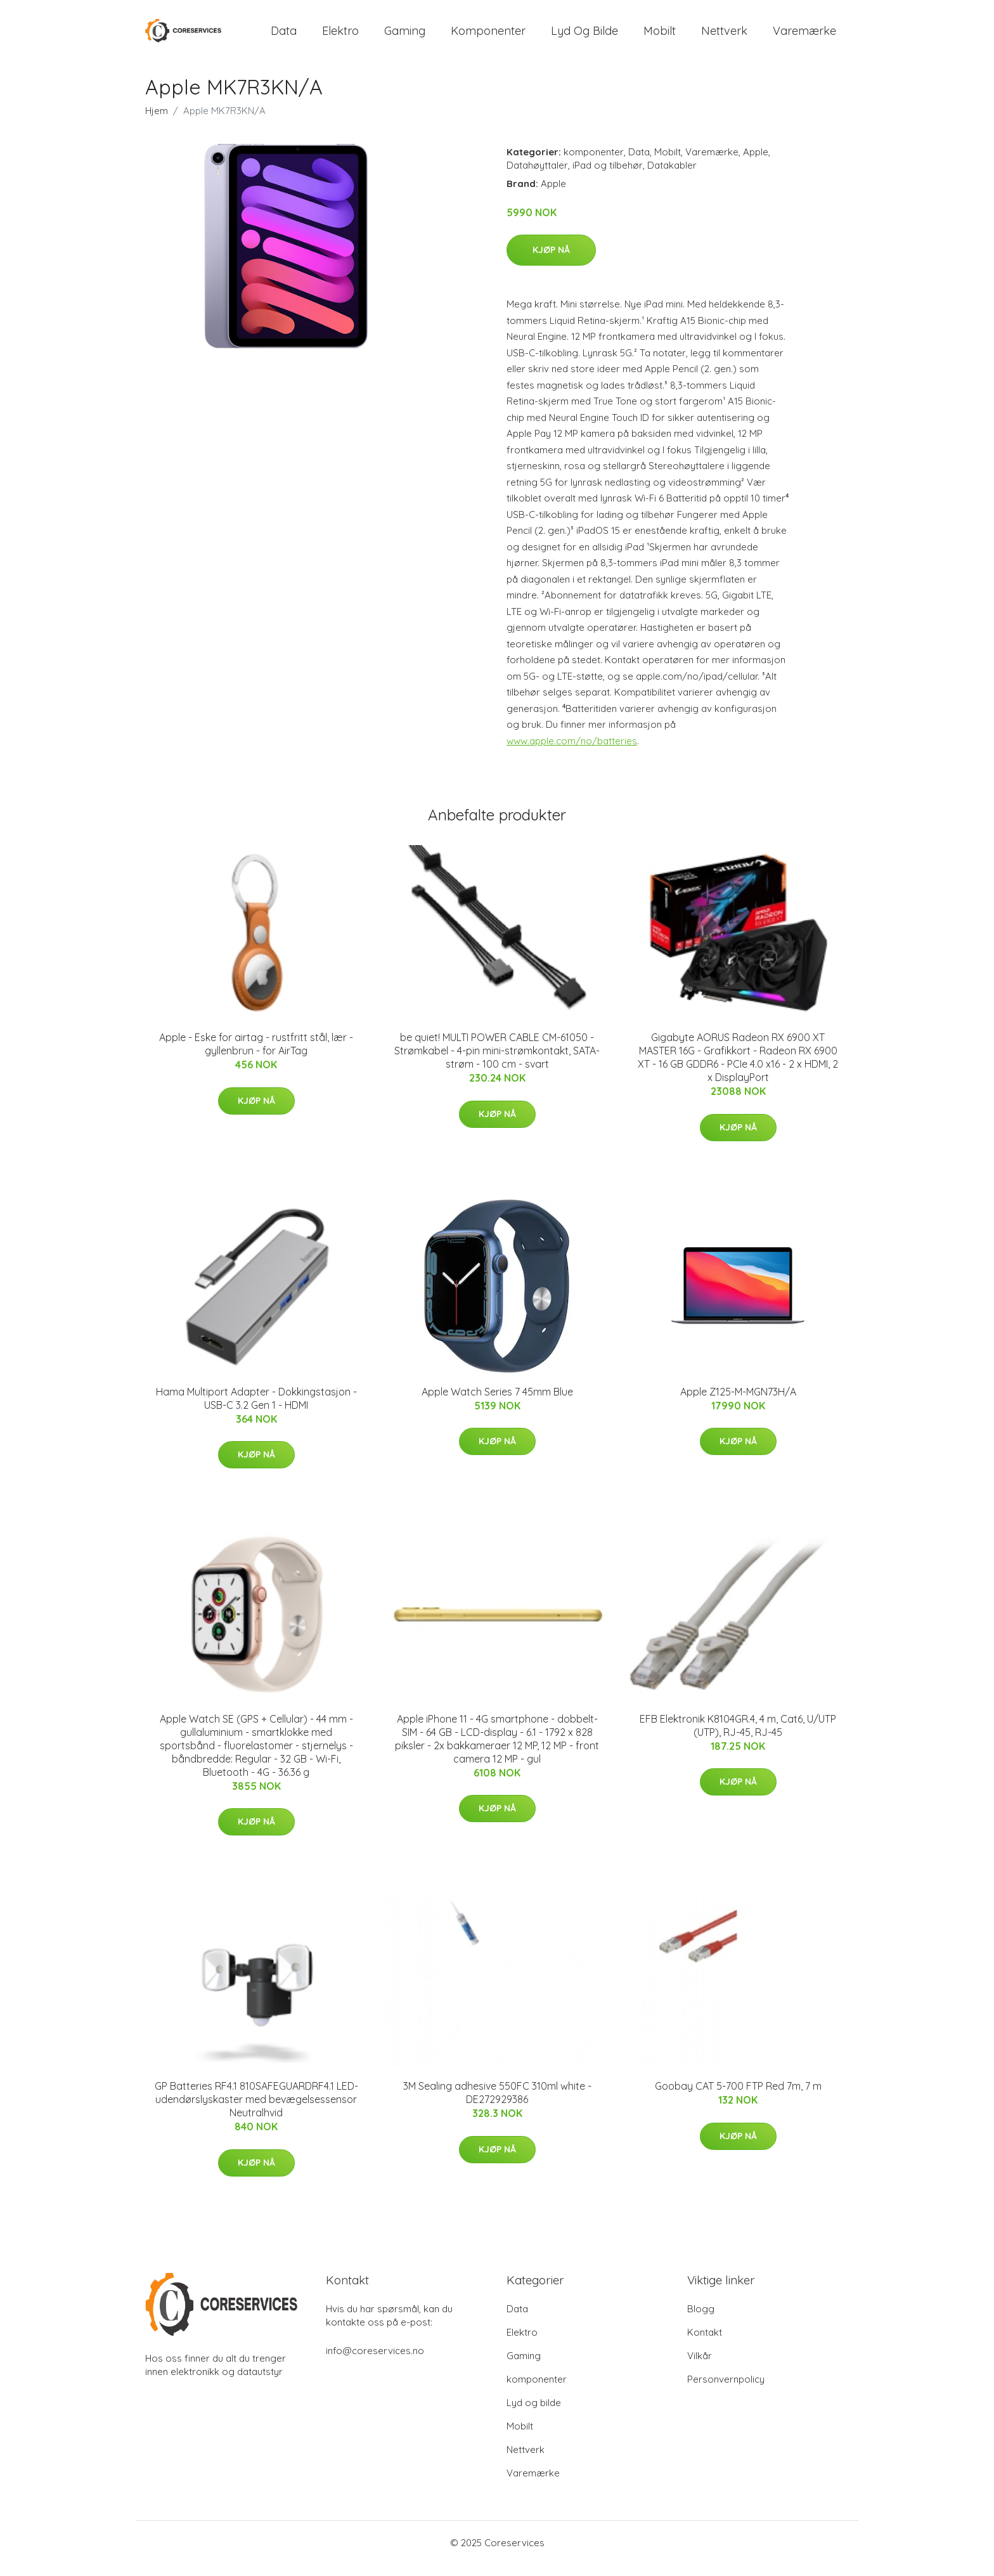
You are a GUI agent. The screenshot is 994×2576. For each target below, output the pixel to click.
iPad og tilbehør (607, 176)
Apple (755, 163)
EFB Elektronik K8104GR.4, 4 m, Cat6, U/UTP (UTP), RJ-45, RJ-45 (738, 1736)
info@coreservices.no (375, 2362)
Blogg (700, 2320)
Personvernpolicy (726, 2391)
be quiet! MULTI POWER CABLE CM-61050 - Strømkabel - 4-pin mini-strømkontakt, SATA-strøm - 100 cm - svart (497, 1062)
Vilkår (699, 2367)
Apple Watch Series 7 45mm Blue (497, 1402)
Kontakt (704, 2344)
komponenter (488, 36)
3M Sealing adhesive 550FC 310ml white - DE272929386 (497, 2104)
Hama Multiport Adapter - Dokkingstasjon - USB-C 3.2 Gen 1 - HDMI (256, 1409)
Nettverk (724, 36)
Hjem (156, 121)
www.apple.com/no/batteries (572, 752)
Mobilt (659, 36)
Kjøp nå (551, 261)
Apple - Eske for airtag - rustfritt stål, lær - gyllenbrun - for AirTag (256, 1055)
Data (284, 36)
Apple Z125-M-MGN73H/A (738, 1402)
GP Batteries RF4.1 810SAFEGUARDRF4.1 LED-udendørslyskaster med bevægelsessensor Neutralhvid (256, 2110)
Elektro (340, 36)
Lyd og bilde (584, 36)
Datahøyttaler (537, 176)
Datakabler (672, 176)
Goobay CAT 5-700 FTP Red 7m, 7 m (738, 2097)
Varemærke (804, 36)
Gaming (404, 36)
